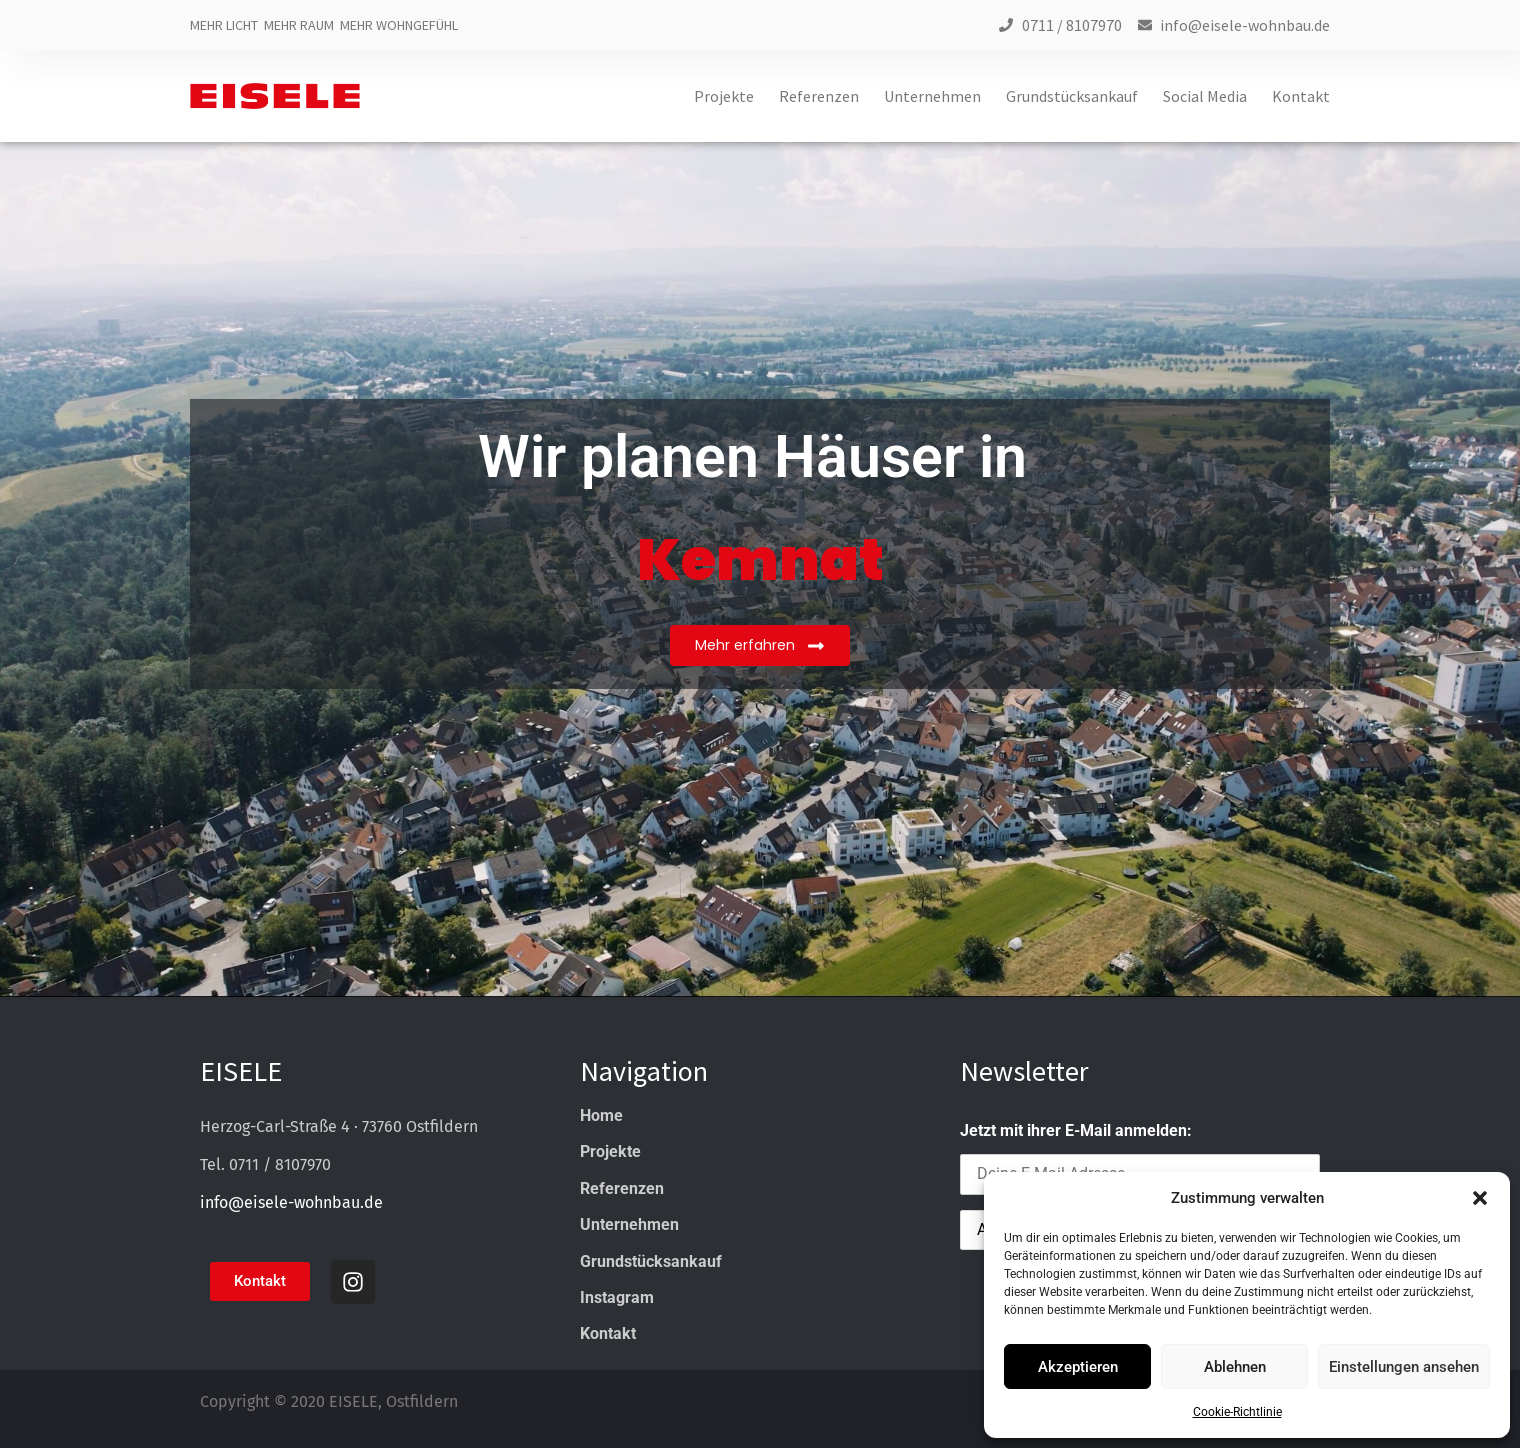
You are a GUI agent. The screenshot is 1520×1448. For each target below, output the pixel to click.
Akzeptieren (1078, 1367)
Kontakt (1301, 96)
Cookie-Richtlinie (1237, 1412)
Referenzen (819, 96)
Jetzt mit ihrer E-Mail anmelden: (1076, 1130)
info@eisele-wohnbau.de (291, 1202)
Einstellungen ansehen (1404, 1367)
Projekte (724, 96)
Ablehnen (1235, 1367)
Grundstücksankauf (1072, 96)
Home (601, 1115)
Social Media (1205, 96)
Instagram (617, 1297)
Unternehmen (932, 96)
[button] (1480, 1198)
